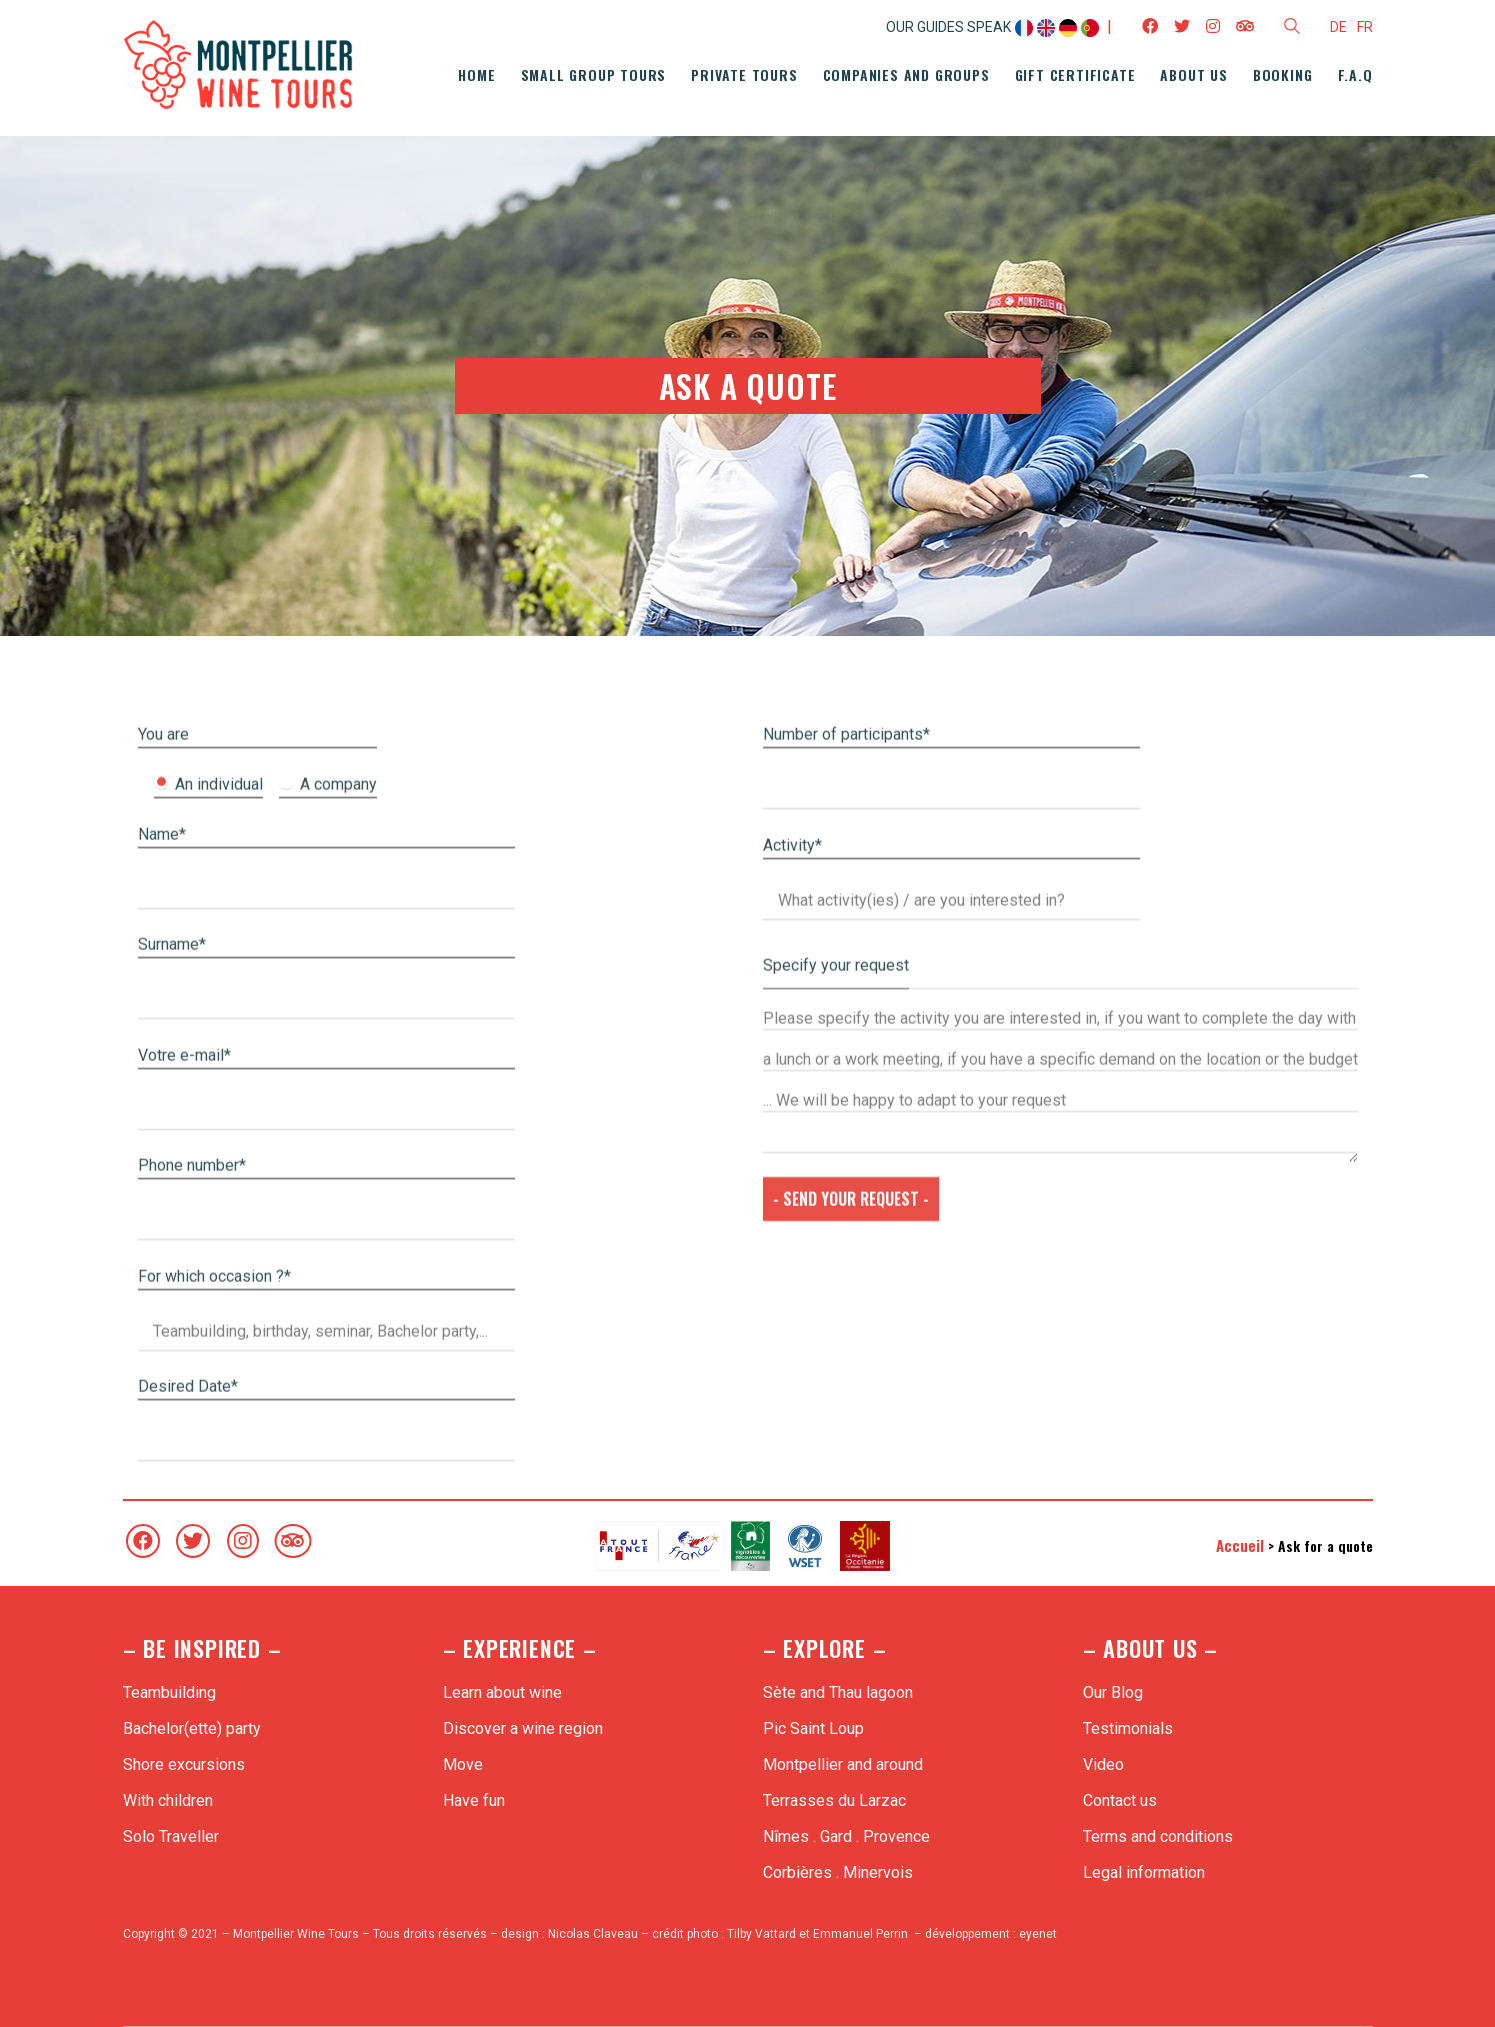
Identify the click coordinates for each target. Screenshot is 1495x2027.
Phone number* (192, 1639)
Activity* (792, 1319)
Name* (162, 1308)
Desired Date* (188, 1860)
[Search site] (1292, 29)
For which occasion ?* (214, 1750)
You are (163, 1208)
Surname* (172, 1418)
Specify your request (836, 1439)
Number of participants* (846, 1208)
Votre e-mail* (184, 1529)
